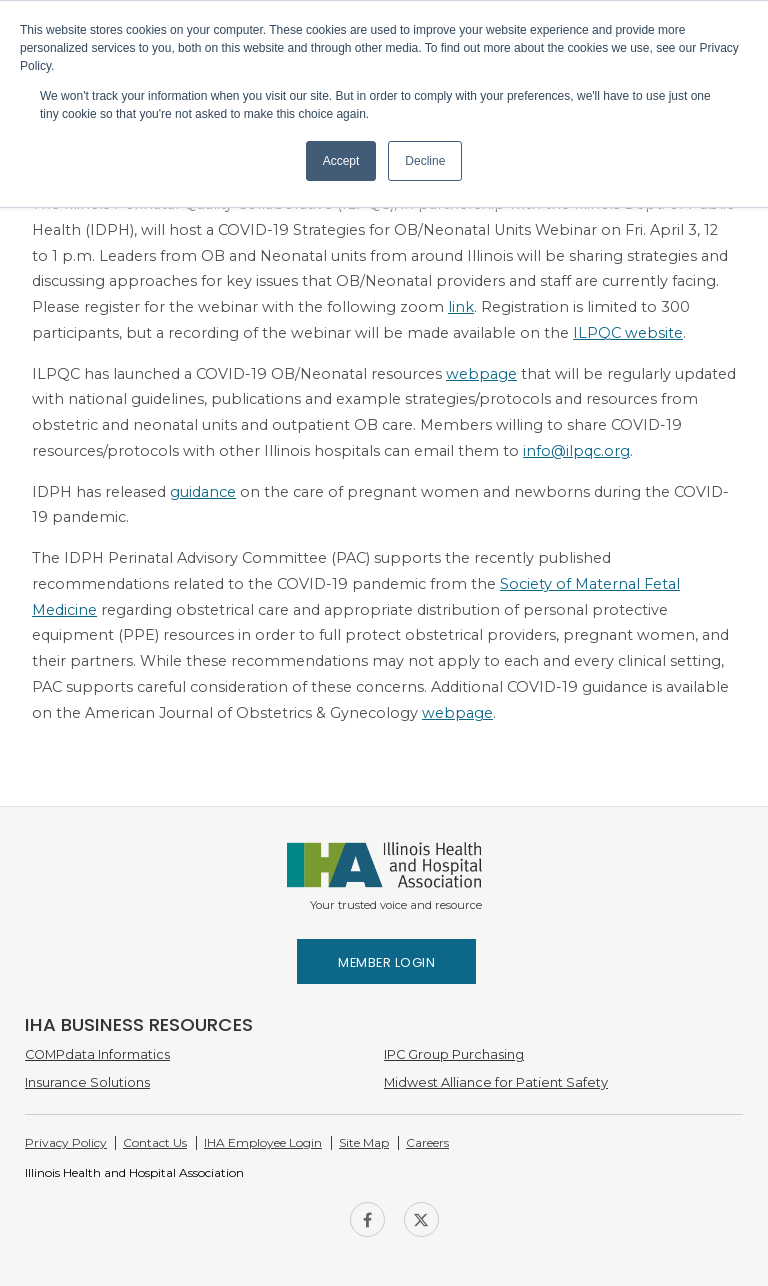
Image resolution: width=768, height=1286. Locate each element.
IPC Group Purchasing (454, 1054)
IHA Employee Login (263, 1142)
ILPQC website (628, 333)
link (461, 307)
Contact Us (155, 1142)
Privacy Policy (66, 1142)
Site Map (364, 1142)
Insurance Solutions (87, 1082)
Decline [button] (425, 161)
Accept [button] (341, 161)
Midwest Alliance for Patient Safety (496, 1082)
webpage (481, 374)
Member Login (386, 962)
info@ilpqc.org (576, 451)
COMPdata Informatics (97, 1054)
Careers (427, 1142)
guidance (203, 492)
